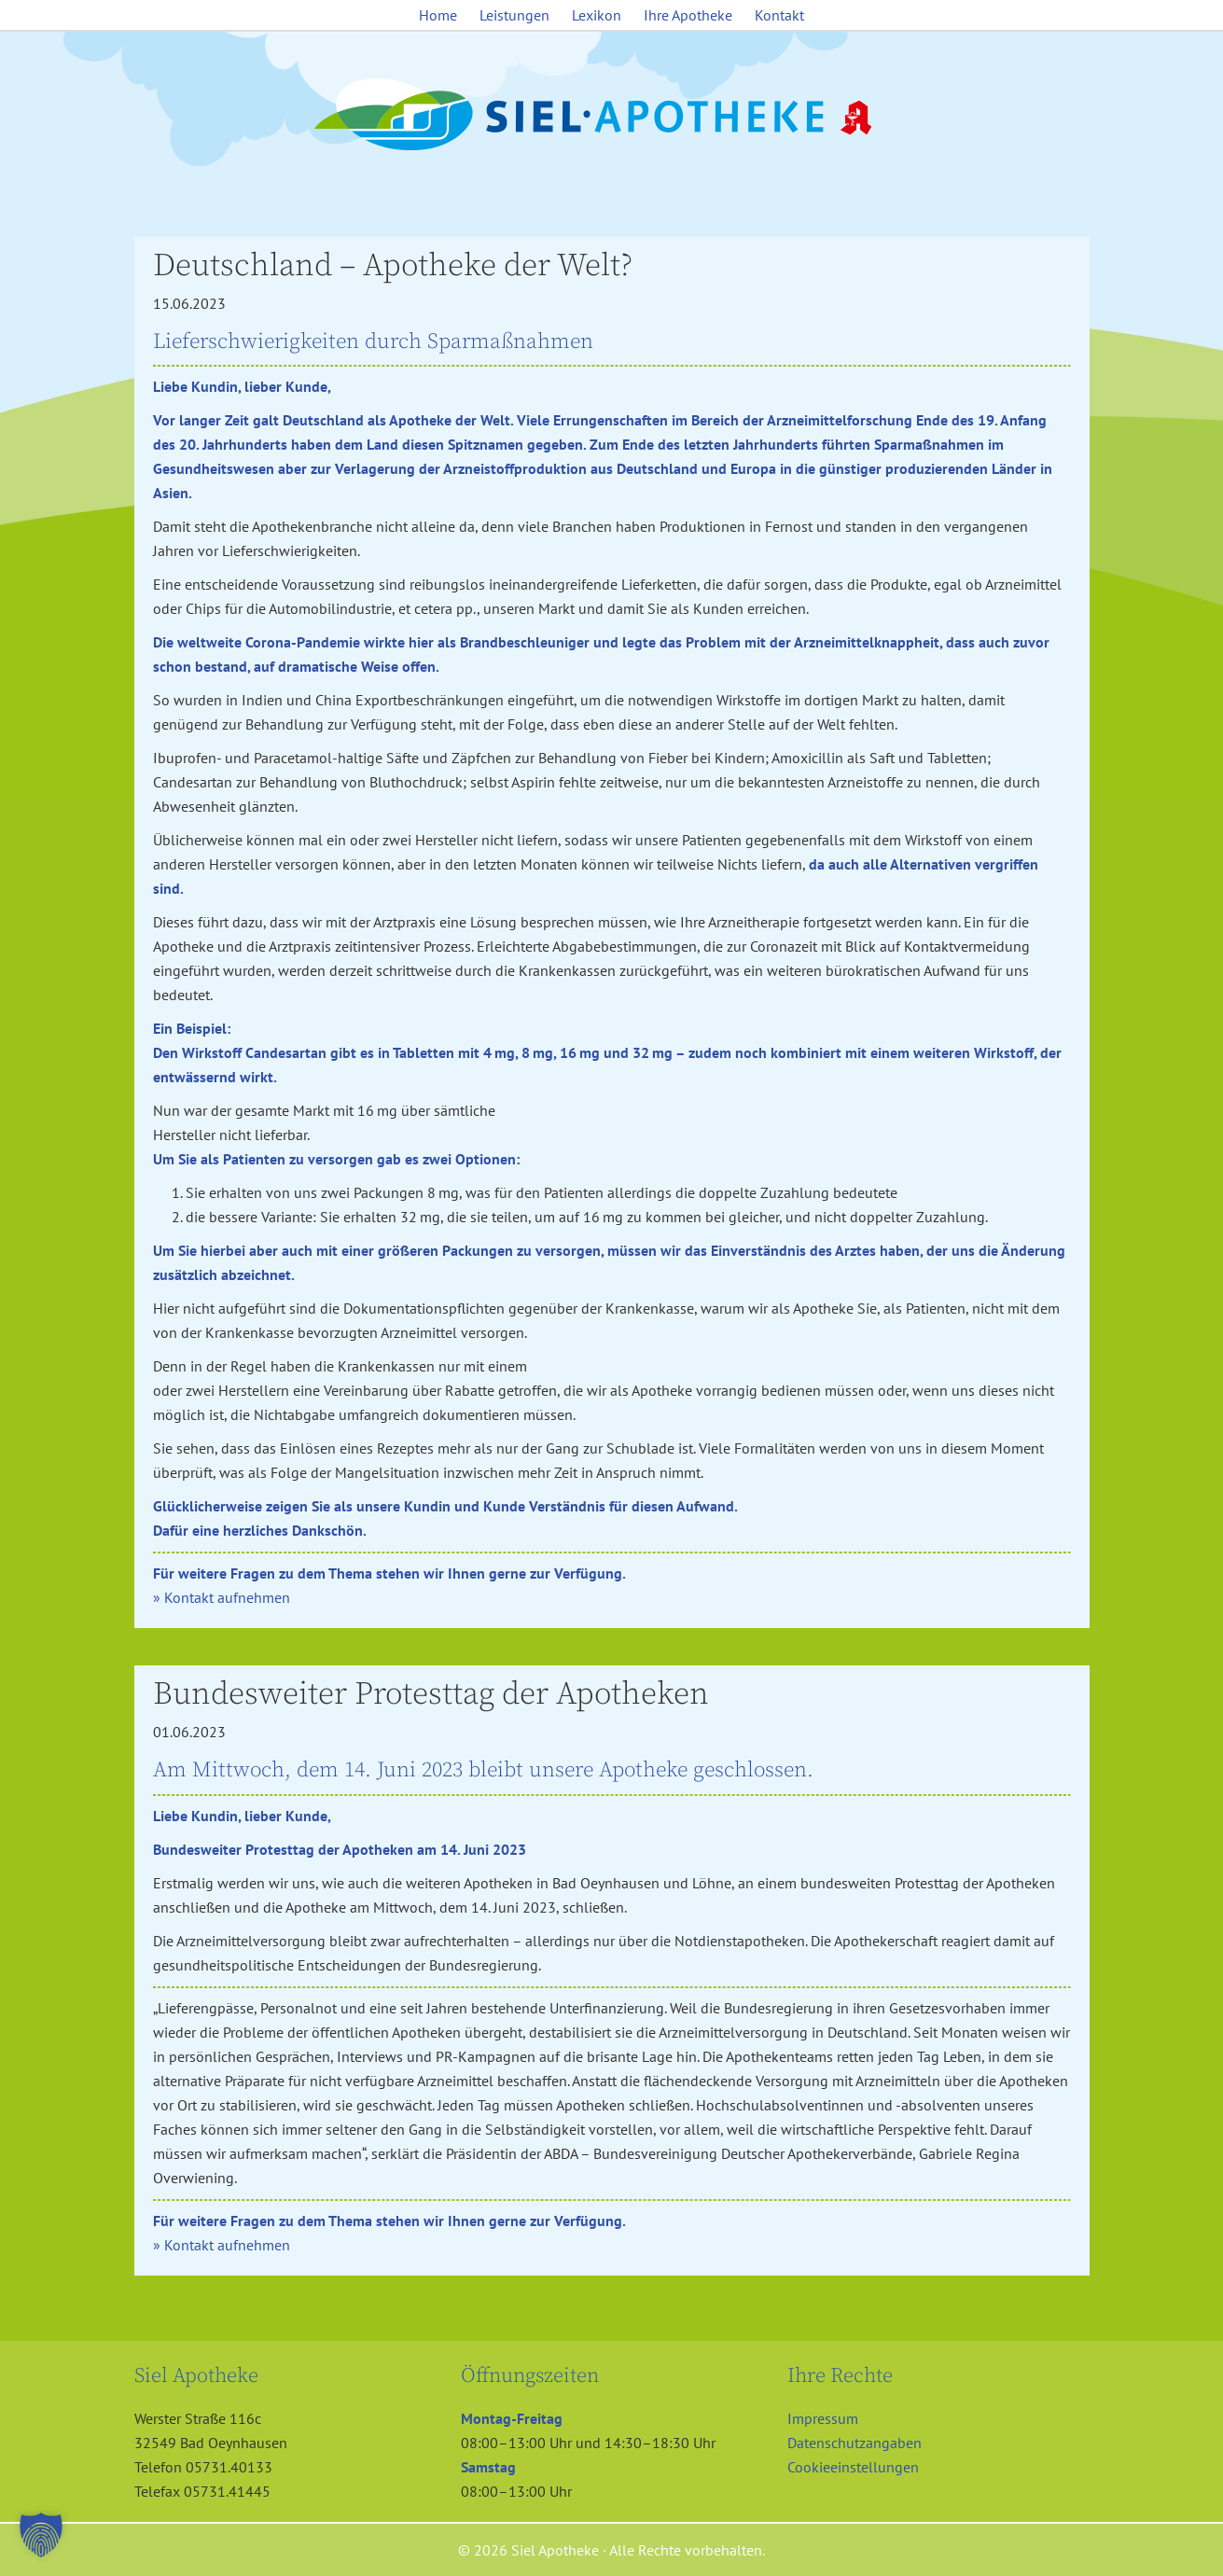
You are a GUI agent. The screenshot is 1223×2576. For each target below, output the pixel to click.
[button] (41, 2535)
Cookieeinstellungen (853, 2467)
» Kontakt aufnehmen (221, 1597)
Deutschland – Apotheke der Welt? (392, 265)
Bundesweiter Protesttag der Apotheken (431, 1694)
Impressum (822, 2418)
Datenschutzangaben (854, 2442)
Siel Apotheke (611, 115)
